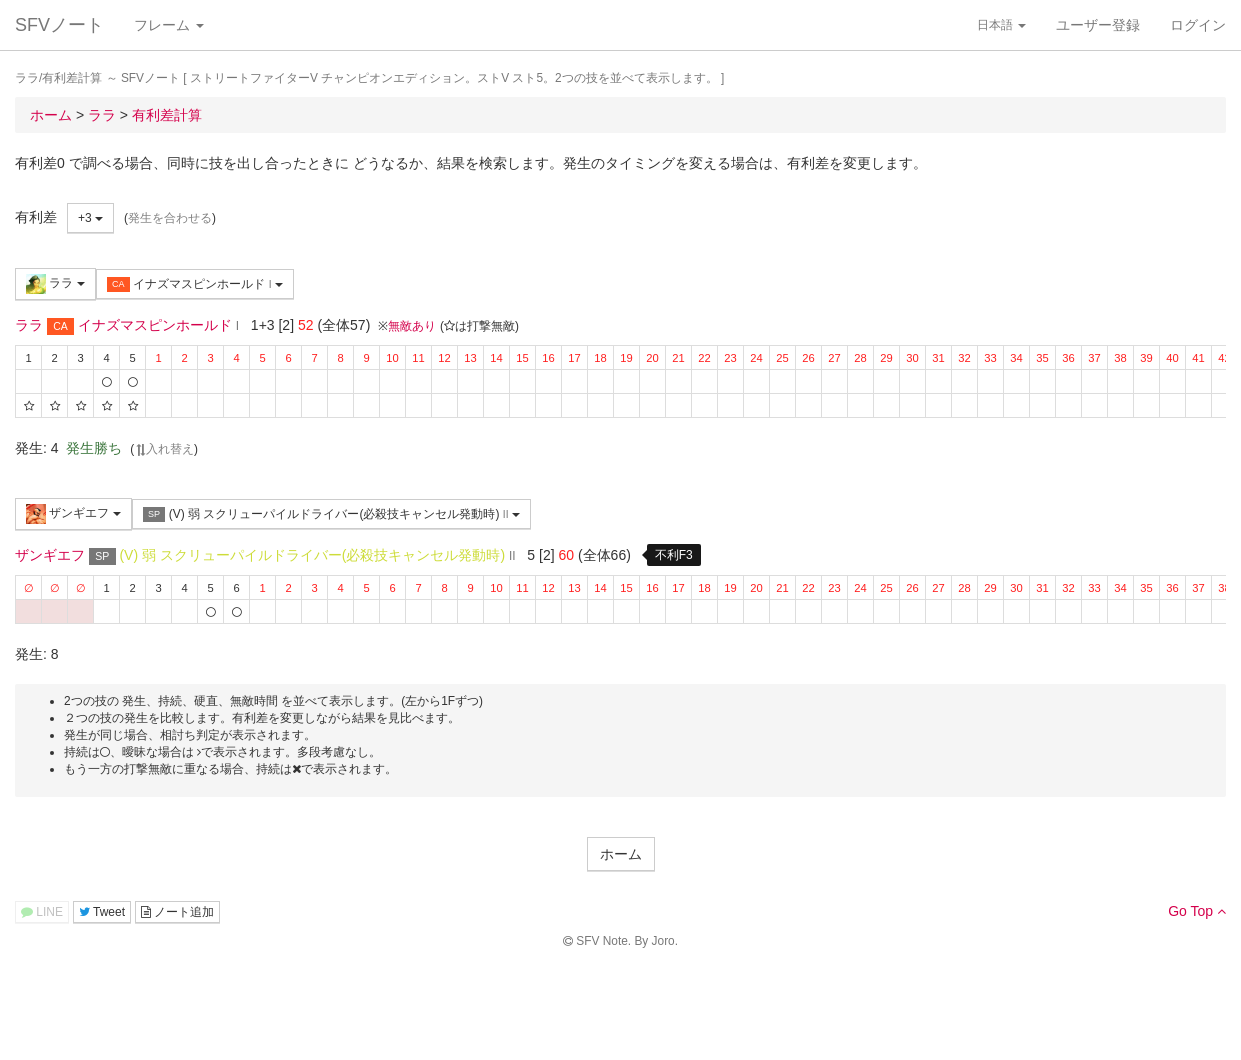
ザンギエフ (73, 514)
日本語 (1001, 25)
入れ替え (164, 449)
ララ (55, 284)
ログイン (1198, 25)
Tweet (102, 912)
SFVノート (59, 25)
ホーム (621, 854)
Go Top (1197, 911)
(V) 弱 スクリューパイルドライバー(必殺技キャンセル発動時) (331, 514)
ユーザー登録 (1098, 25)
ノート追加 (177, 912)
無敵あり (412, 326)
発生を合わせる (170, 218)
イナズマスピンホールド (195, 284)
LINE (42, 912)
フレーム (169, 25)
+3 (90, 218)
